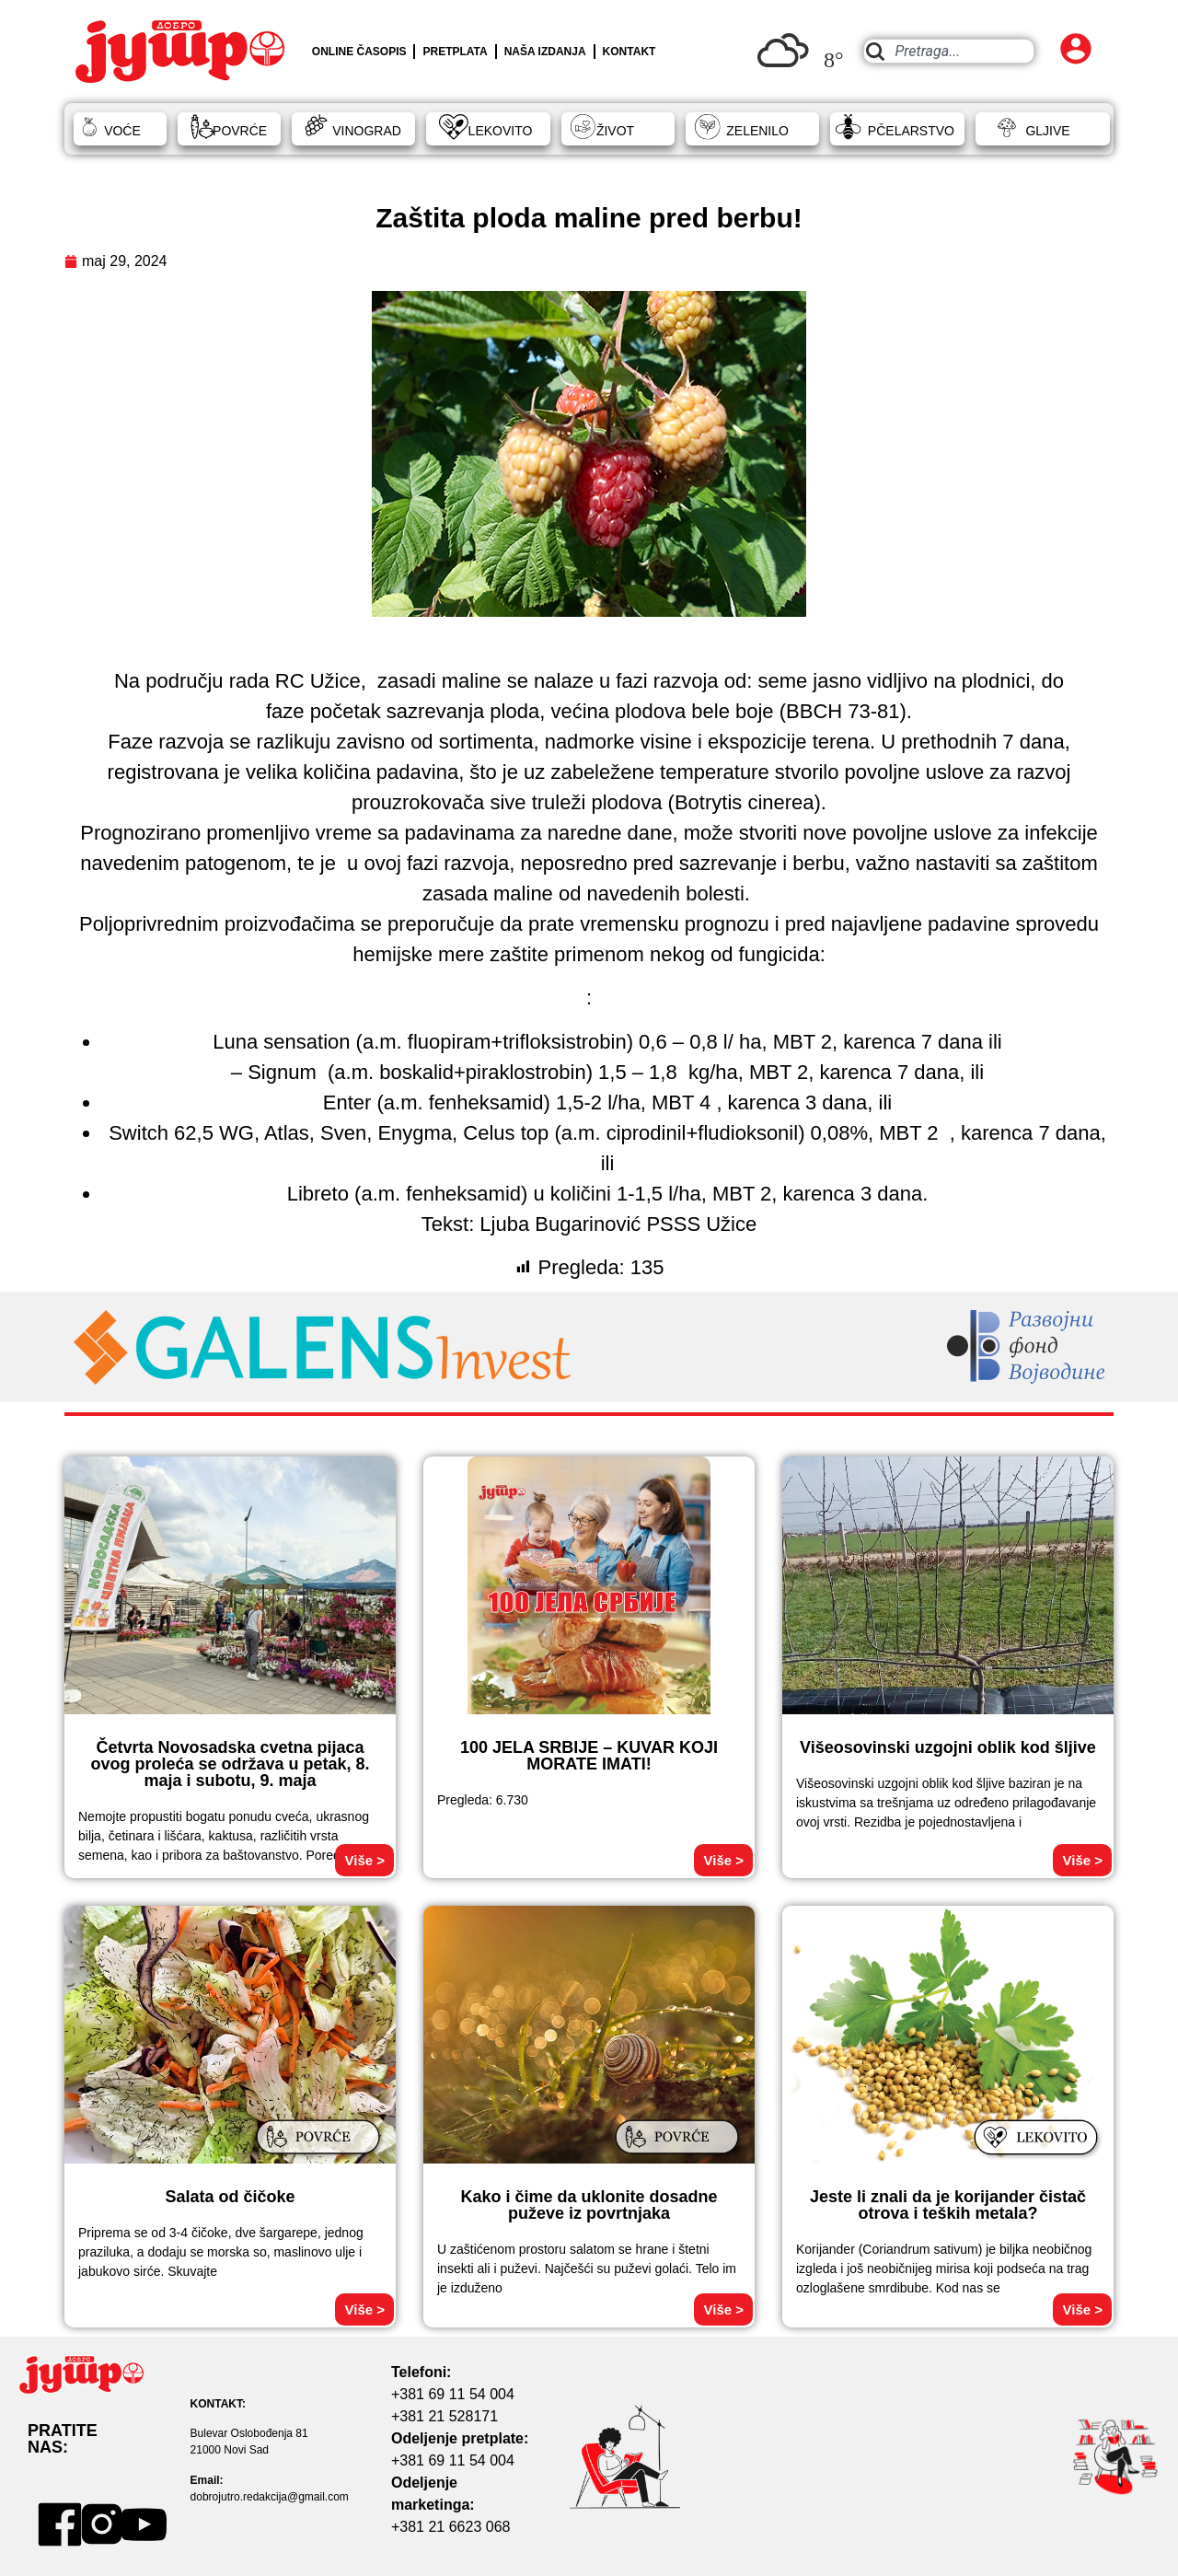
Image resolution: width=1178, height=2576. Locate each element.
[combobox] (948, 51)
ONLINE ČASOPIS (359, 51)
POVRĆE (240, 130)
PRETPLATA (454, 51)
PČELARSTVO (911, 130)
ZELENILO (757, 130)
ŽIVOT (615, 130)
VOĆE (122, 130)
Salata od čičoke (229, 2196)
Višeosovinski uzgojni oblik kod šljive (948, 1747)
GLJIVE (1047, 130)
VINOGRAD (366, 130)
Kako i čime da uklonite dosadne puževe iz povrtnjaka (588, 2204)
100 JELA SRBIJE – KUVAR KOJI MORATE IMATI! (589, 1755)
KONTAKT (629, 51)
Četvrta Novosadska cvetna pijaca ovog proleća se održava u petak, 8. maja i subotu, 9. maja (229, 1764)
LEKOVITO (500, 130)
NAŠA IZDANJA (545, 51)
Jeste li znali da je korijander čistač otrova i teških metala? (948, 2204)
